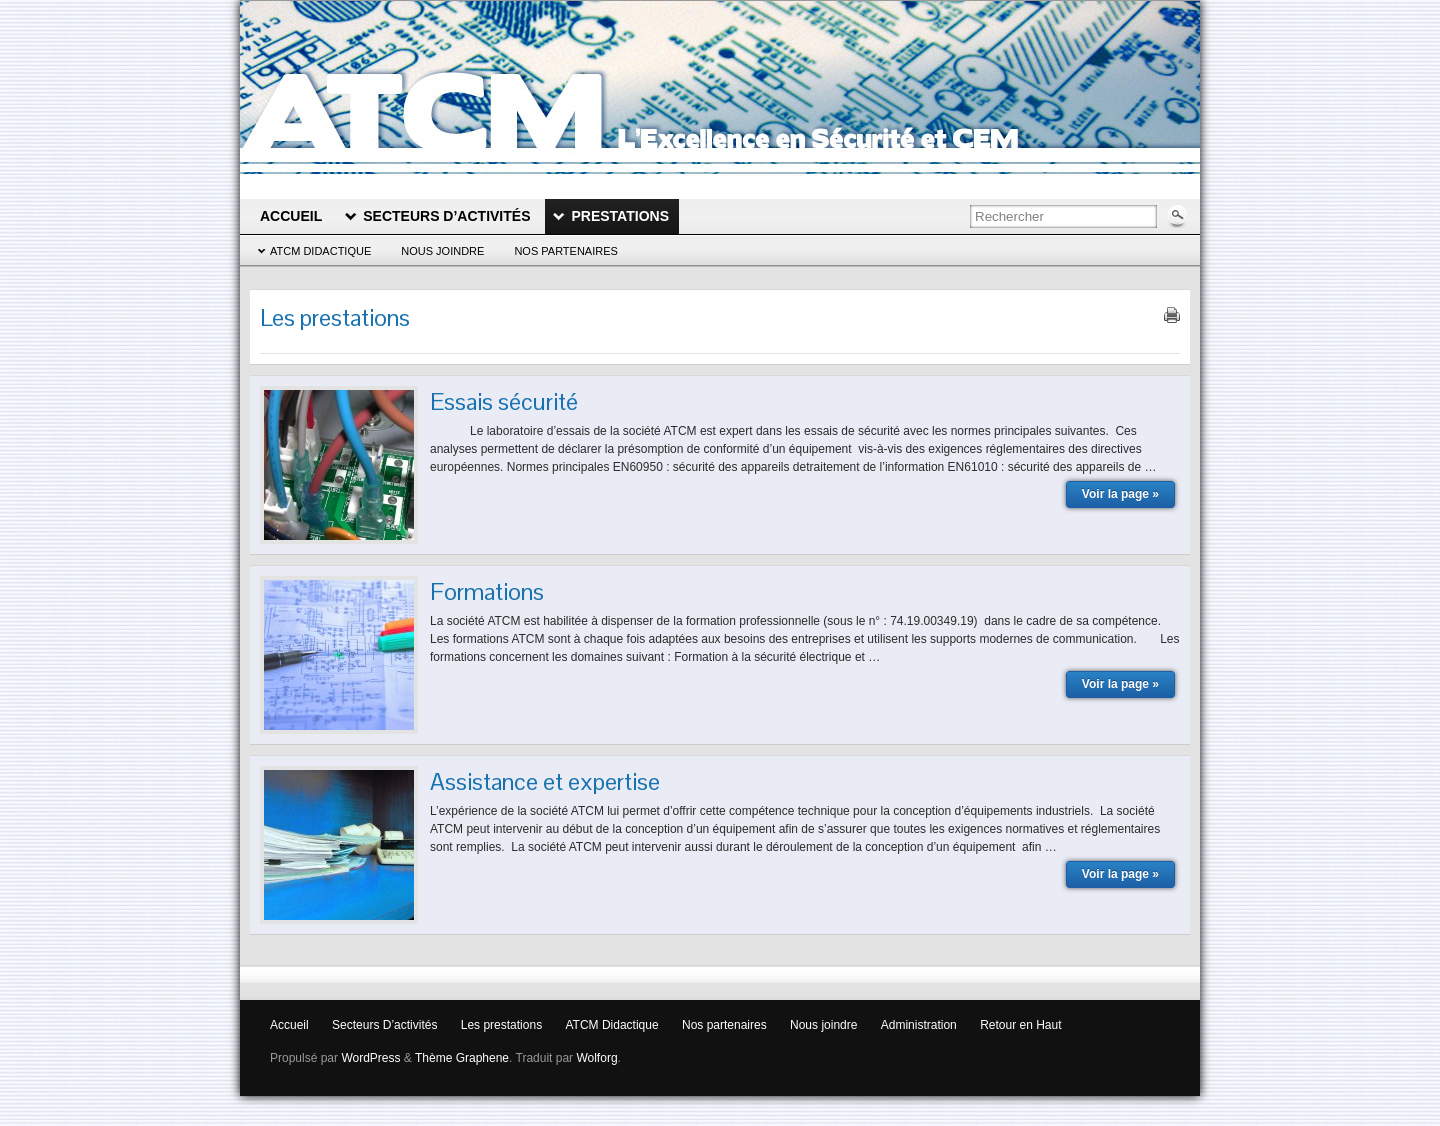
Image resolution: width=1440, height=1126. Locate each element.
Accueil (289, 1025)
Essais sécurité (504, 401)
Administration (919, 1025)
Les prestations (501, 1025)
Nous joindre (442, 251)
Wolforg (596, 1058)
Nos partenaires (566, 251)
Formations (487, 591)
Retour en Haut (1020, 1025)
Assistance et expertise (545, 781)
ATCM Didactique (320, 251)
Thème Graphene (462, 1058)
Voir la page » (1120, 494)
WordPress (370, 1058)
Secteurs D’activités (384, 1025)
